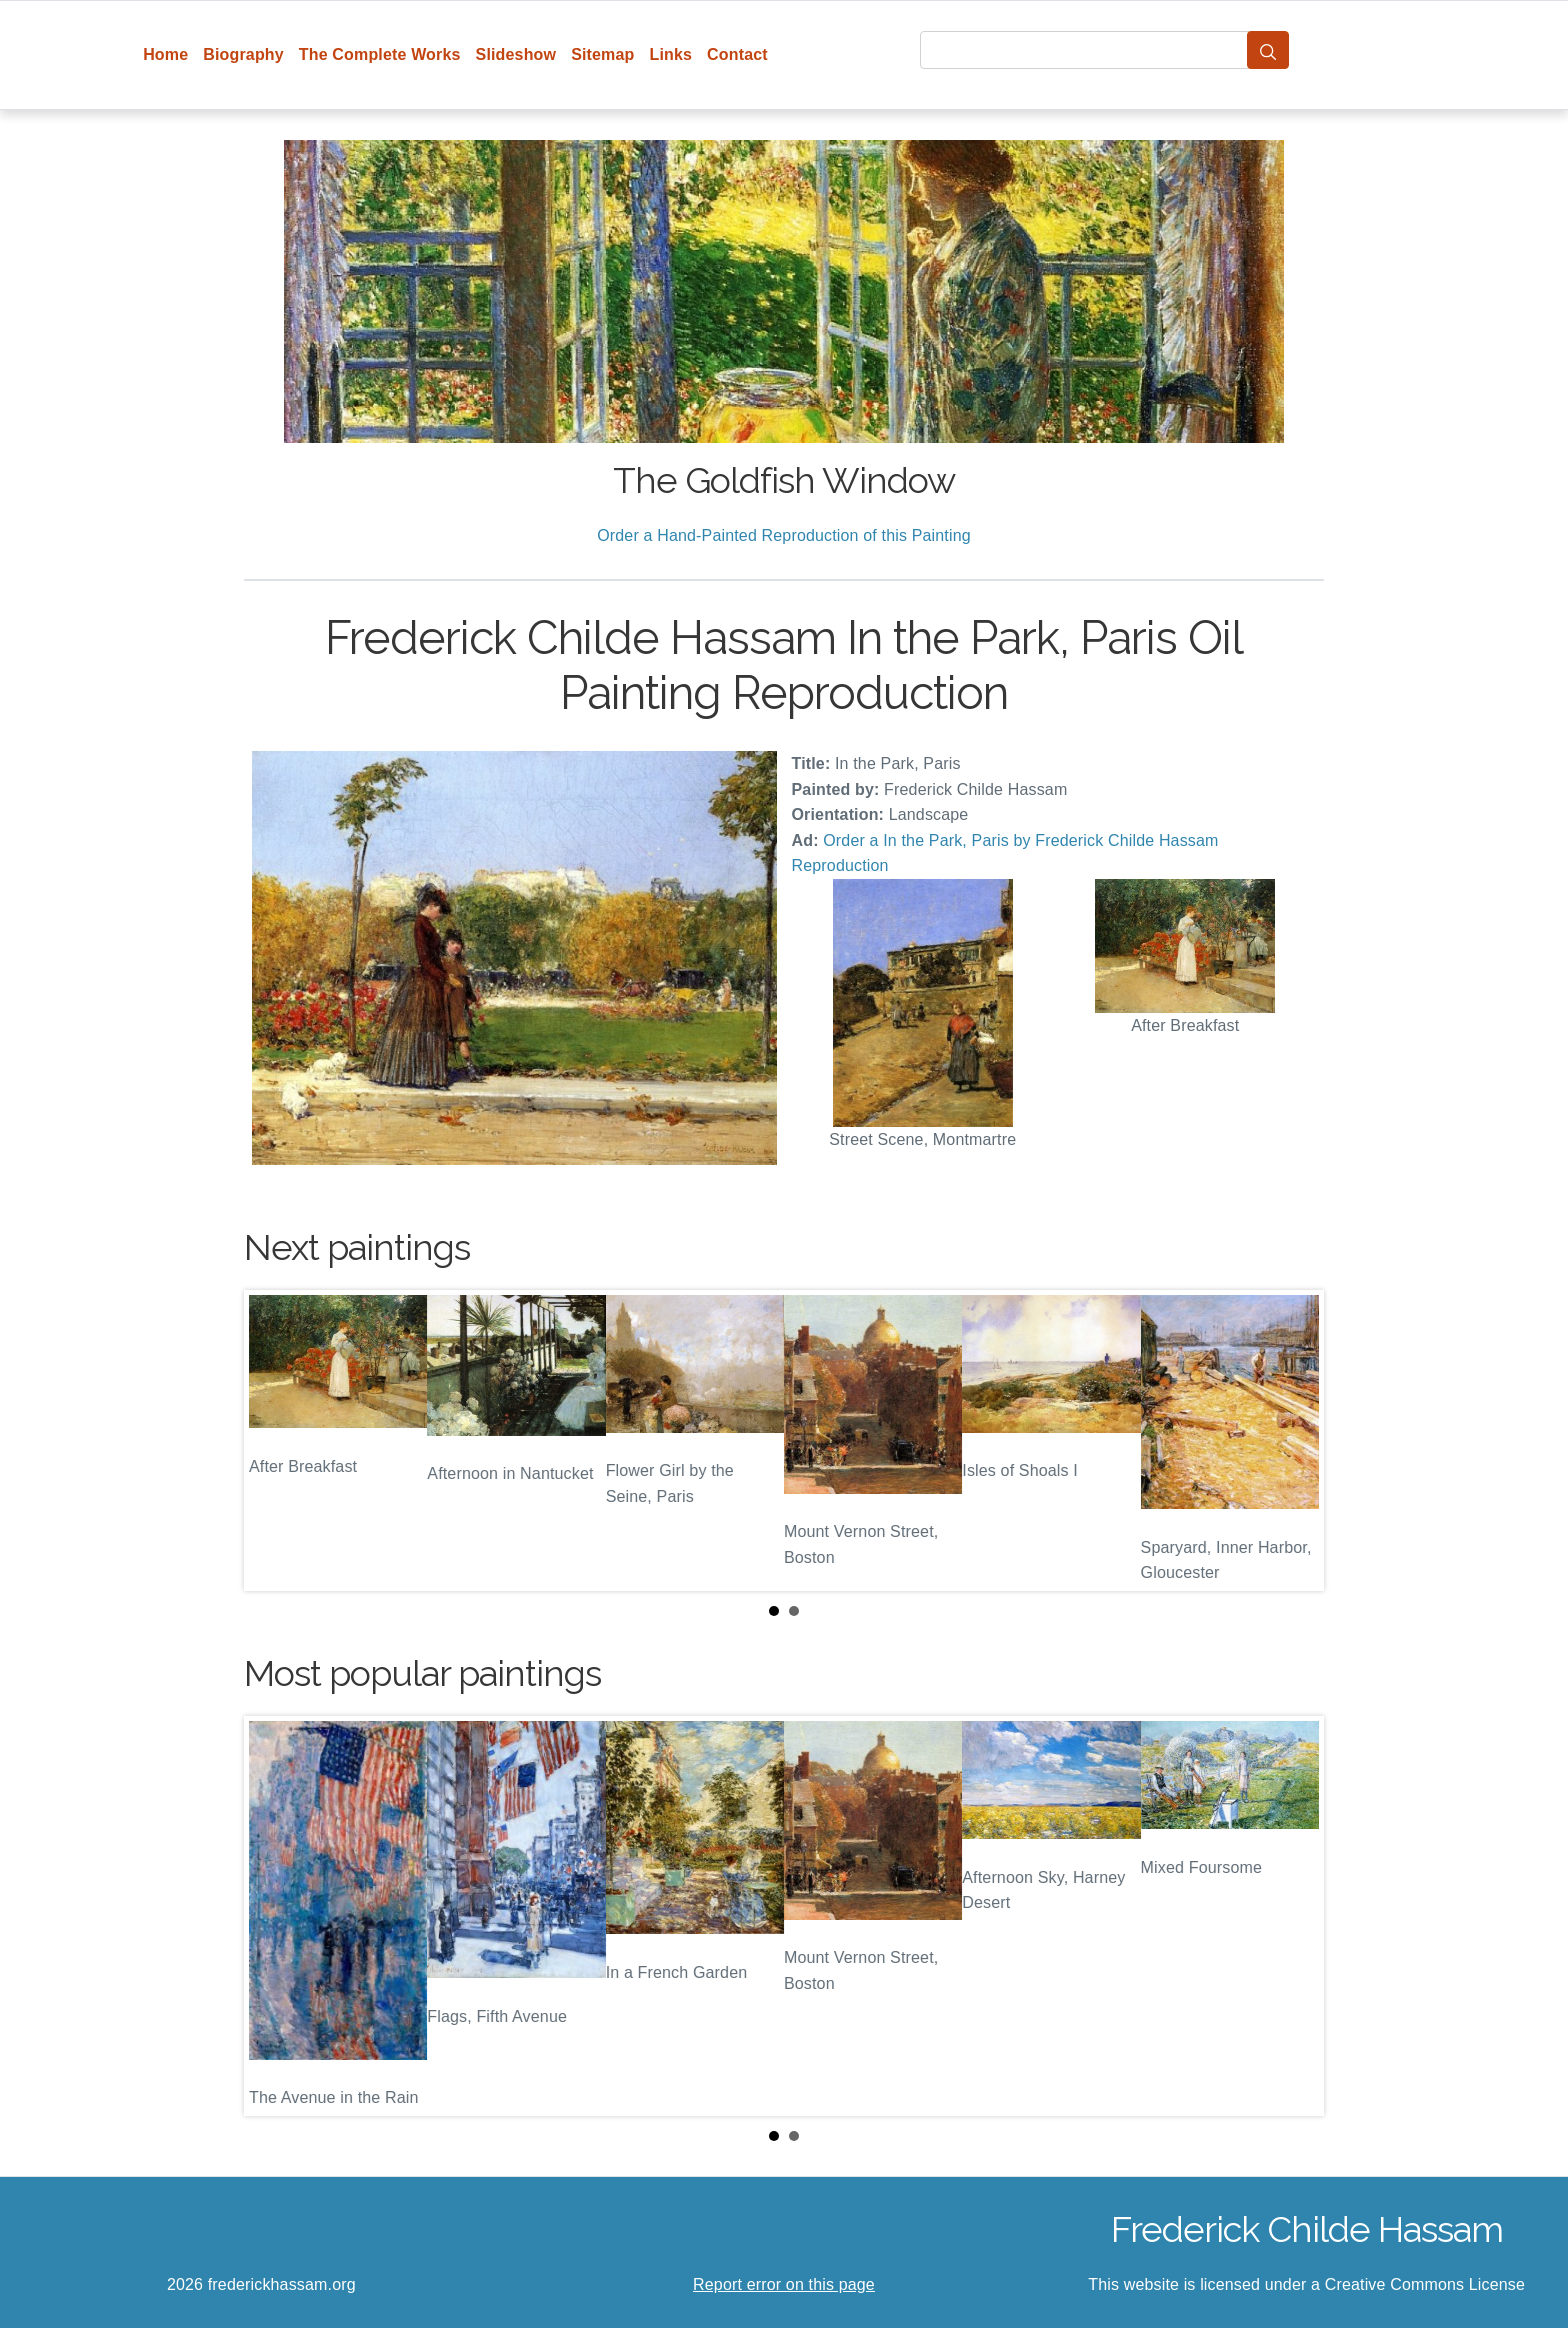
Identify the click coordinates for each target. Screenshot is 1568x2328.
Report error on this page (784, 2284)
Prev (275, 1440)
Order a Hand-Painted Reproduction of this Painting (784, 535)
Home (165, 54)
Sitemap (602, 54)
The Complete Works (380, 54)
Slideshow (516, 54)
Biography (243, 54)
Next (1293, 1440)
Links (671, 54)
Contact (737, 54)
